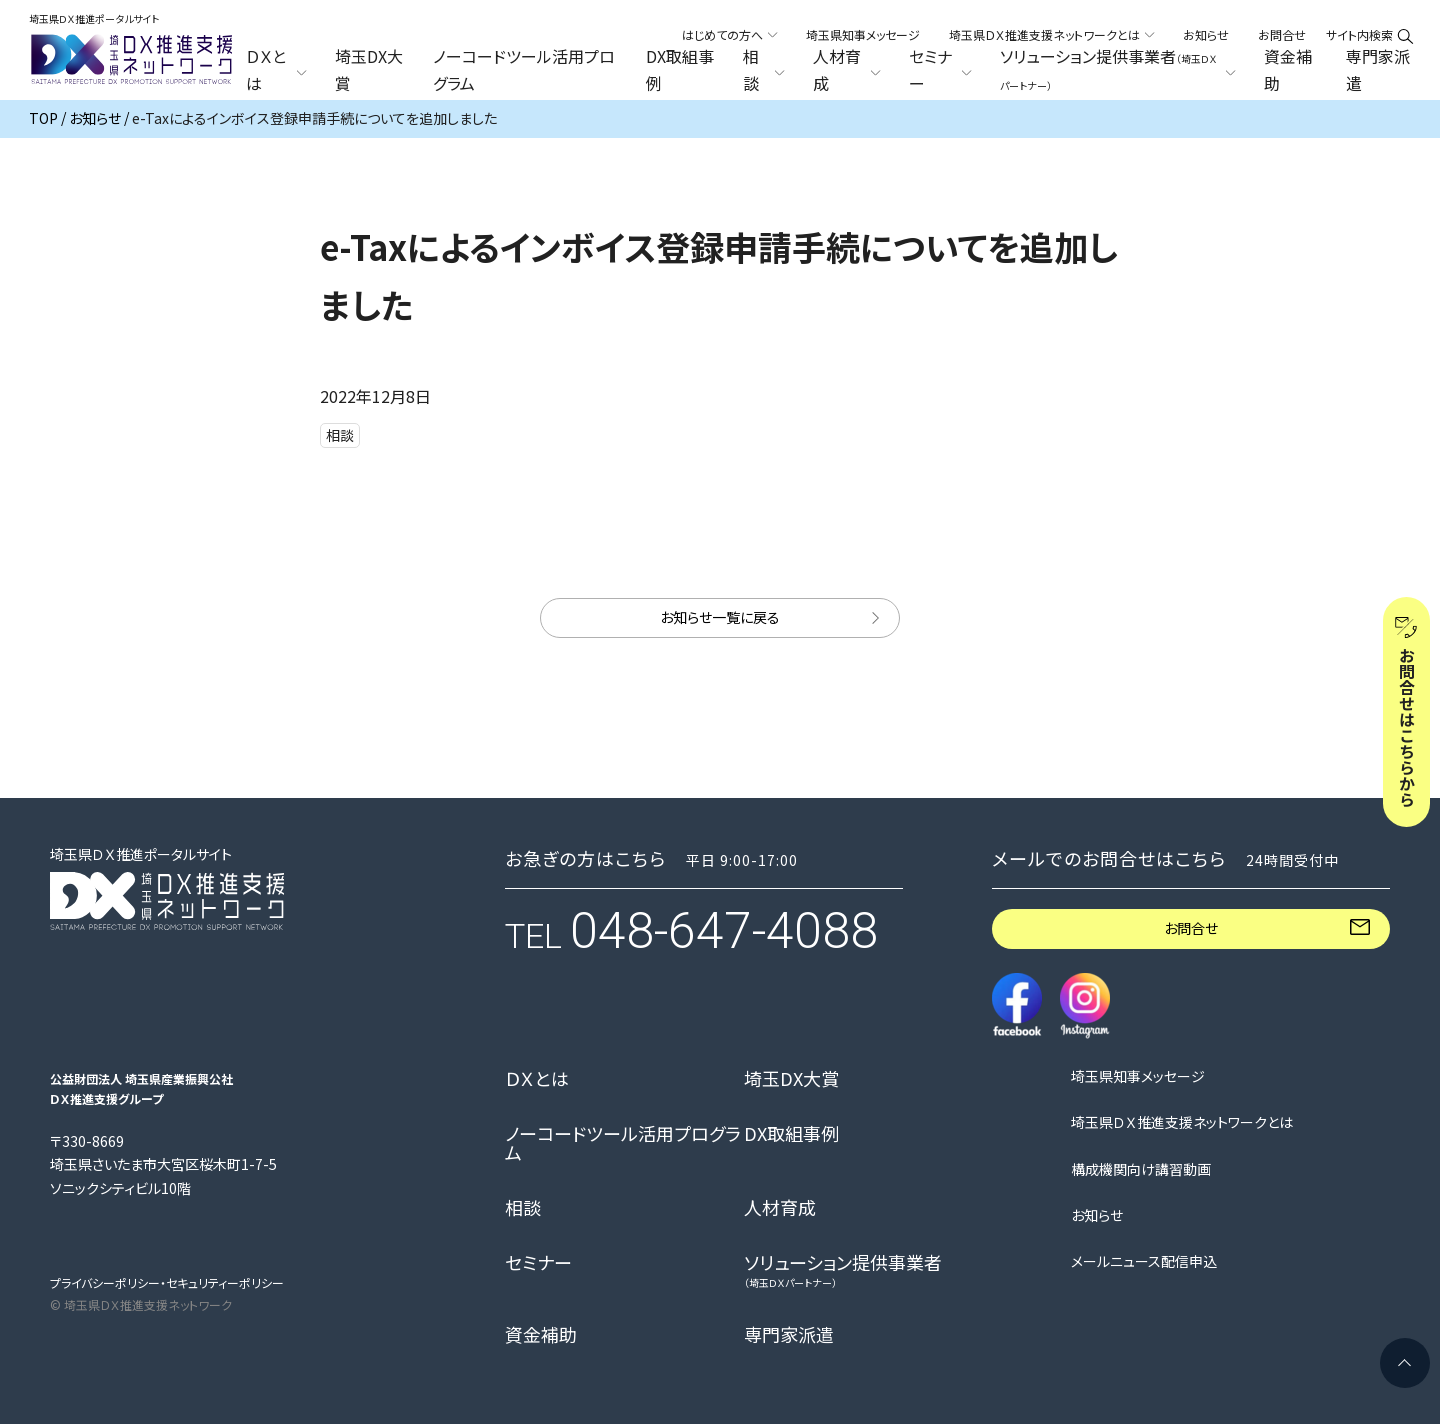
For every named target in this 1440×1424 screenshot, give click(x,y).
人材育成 (780, 1208)
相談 (523, 1208)
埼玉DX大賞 (369, 70)
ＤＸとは (537, 1079)
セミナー (538, 1263)
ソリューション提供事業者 (843, 1270)
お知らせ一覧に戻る (720, 617)
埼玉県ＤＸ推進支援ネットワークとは (1182, 1122)
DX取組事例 (680, 70)
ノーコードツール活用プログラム (524, 70)
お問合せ (1282, 34)
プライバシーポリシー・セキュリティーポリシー (167, 1282)
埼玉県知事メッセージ (863, 34)
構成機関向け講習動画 (1141, 1169)
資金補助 (1288, 70)
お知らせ (1206, 34)
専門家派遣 (1378, 70)
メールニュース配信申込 (1144, 1261)
